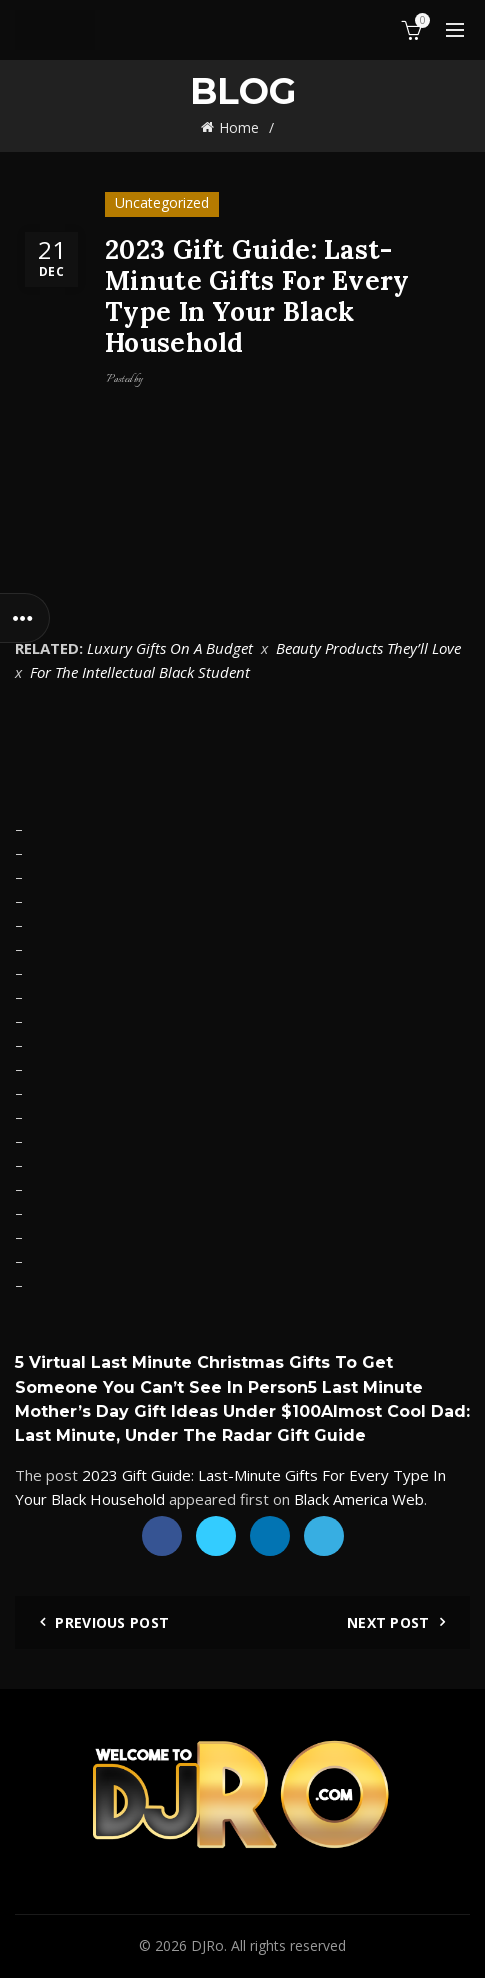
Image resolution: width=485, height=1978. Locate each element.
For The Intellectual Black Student (140, 672)
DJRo (207, 1945)
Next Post (388, 1622)
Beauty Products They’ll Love (368, 648)
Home (239, 127)
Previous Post (112, 1622)
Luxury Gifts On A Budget (170, 648)
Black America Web (359, 1499)
